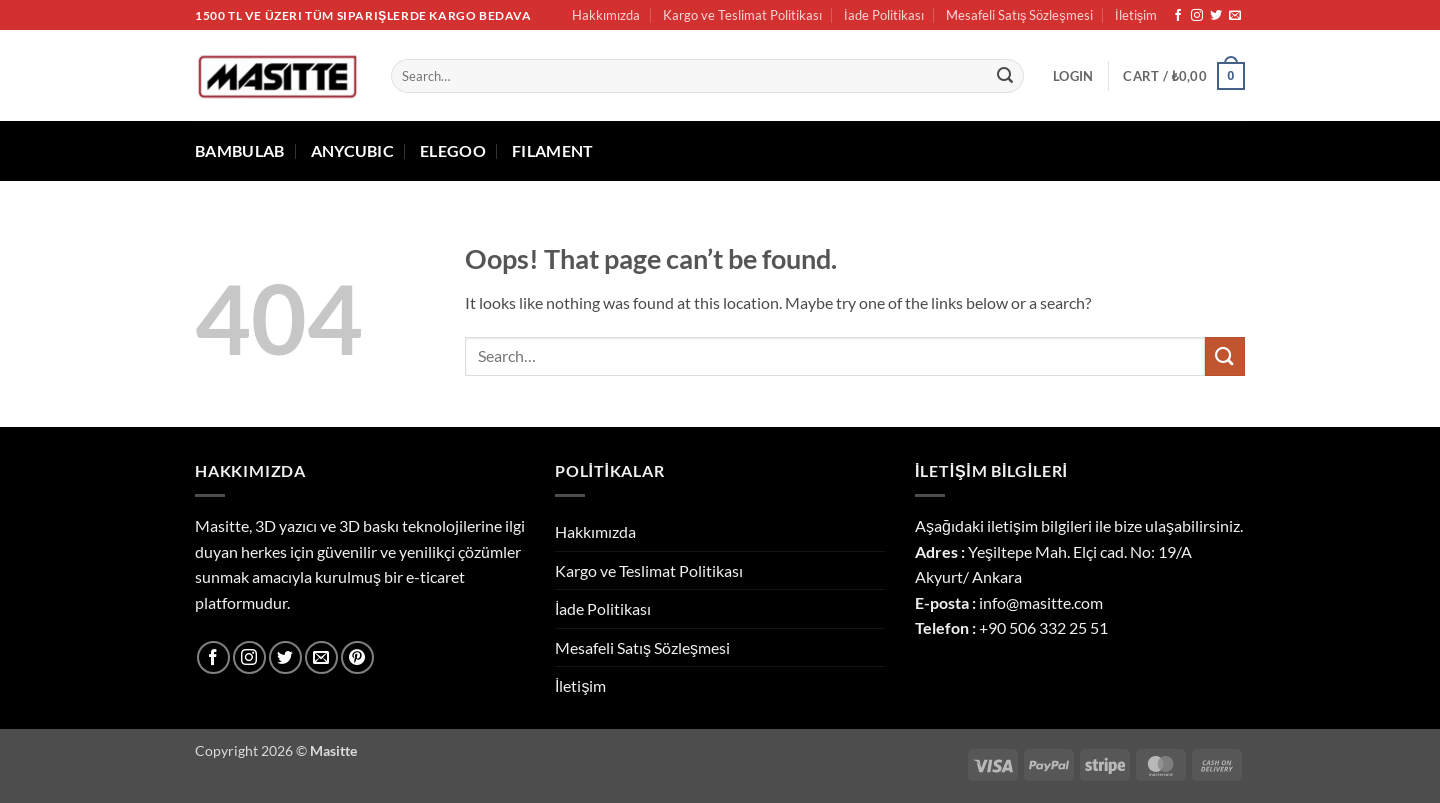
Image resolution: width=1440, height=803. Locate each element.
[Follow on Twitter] (1216, 16)
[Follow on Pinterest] (357, 657)
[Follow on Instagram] (1197, 16)
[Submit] (1005, 76)
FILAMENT (553, 150)
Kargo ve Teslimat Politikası (742, 15)
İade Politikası (884, 15)
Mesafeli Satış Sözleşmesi (1019, 15)
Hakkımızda (606, 15)
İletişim (1136, 15)
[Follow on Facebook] (1178, 16)
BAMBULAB (240, 150)
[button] (1073, 76)
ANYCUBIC (353, 150)
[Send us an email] (1235, 16)
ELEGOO (453, 150)
